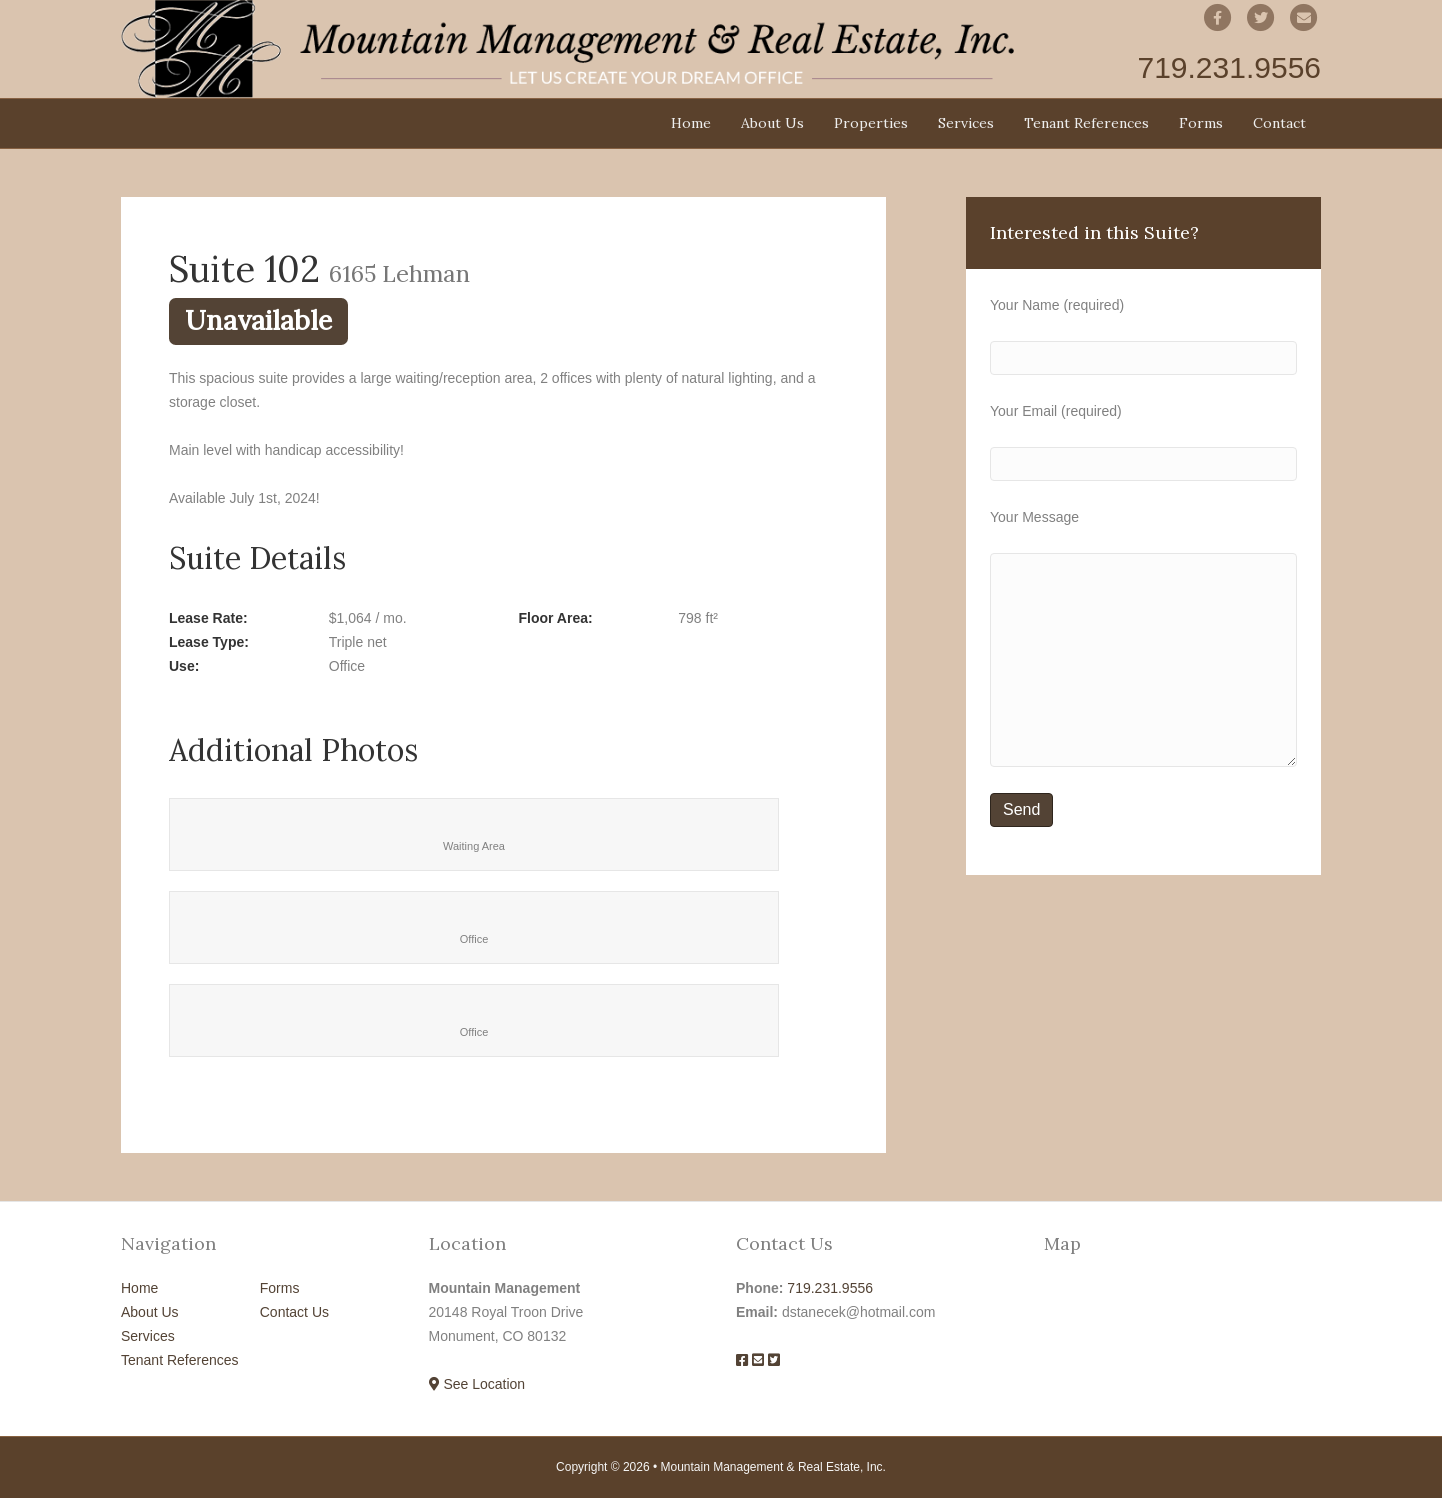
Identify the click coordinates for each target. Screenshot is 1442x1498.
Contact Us (294, 1312)
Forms (1201, 123)
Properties (871, 123)
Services (966, 123)
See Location (477, 1384)
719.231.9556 (830, 1288)
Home (691, 123)
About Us (772, 123)
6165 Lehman (399, 273)
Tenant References (1086, 123)
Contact (1279, 123)
